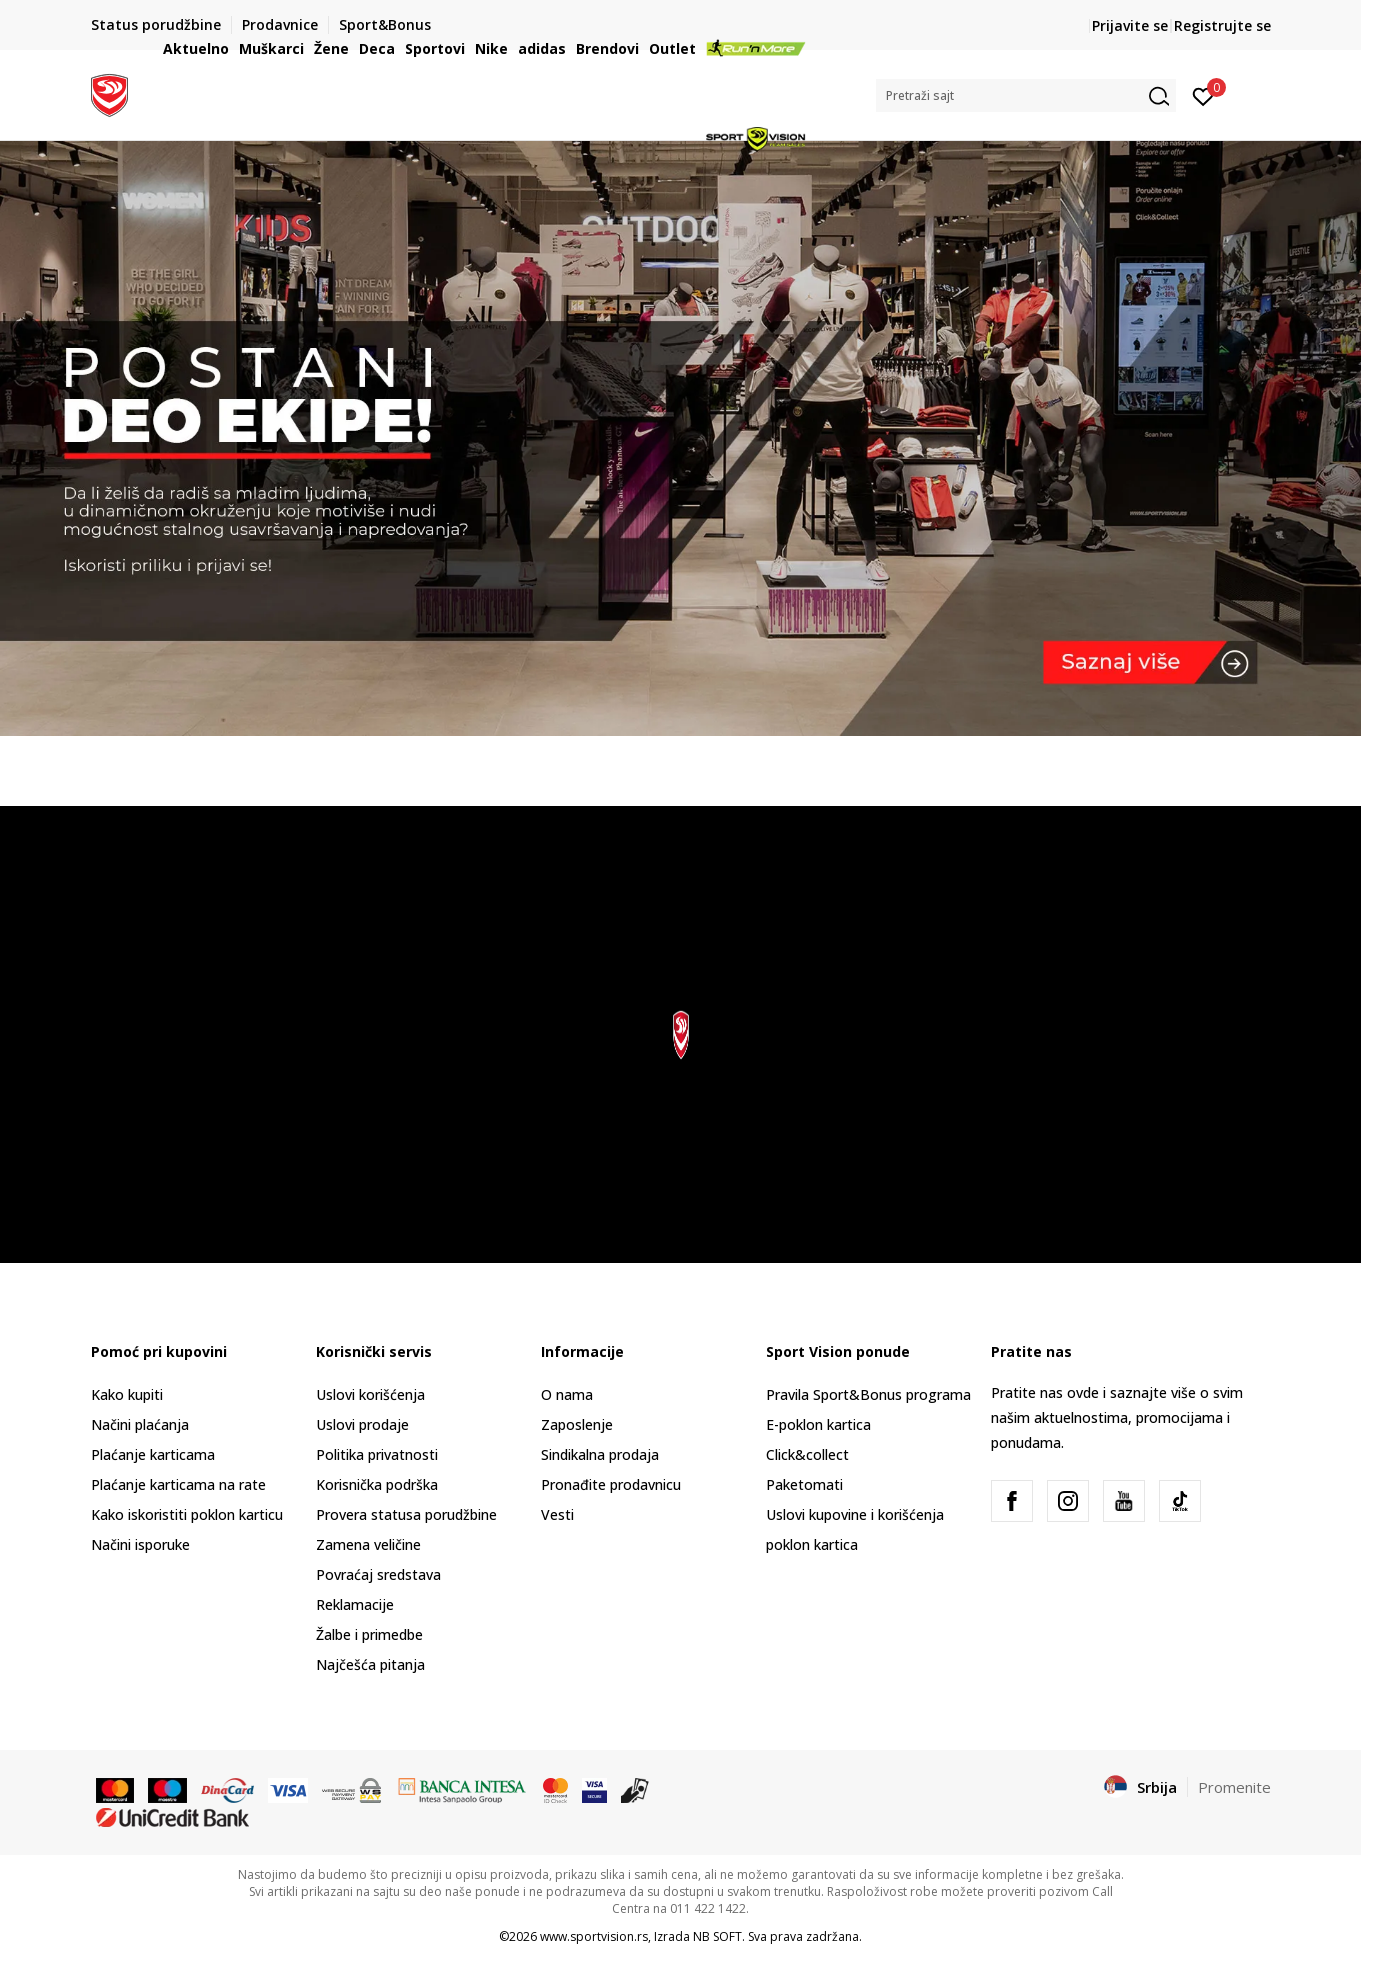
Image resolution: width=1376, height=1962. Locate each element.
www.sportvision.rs (594, 1936)
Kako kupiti (127, 1394)
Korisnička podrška (377, 1484)
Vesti (557, 1514)
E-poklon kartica (818, 1424)
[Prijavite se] (1203, 95)
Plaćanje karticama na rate (178, 1484)
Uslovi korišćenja (370, 1394)
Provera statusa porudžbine (406, 1514)
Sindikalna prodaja (600, 1454)
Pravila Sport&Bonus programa (868, 1394)
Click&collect (807, 1454)
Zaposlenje (577, 1424)
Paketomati (804, 1484)
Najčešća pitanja (370, 1664)
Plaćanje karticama (153, 1454)
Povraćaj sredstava (378, 1574)
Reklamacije (355, 1604)
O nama (567, 1394)
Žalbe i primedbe (369, 1634)
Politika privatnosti (377, 1454)
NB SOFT (717, 1936)
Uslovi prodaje (362, 1424)
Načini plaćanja (140, 1424)
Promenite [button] (1234, 1787)
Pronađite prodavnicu (611, 1484)
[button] (1026, 95)
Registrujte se (1222, 25)
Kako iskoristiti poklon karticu (187, 1514)
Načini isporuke (140, 1544)
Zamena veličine (368, 1544)
